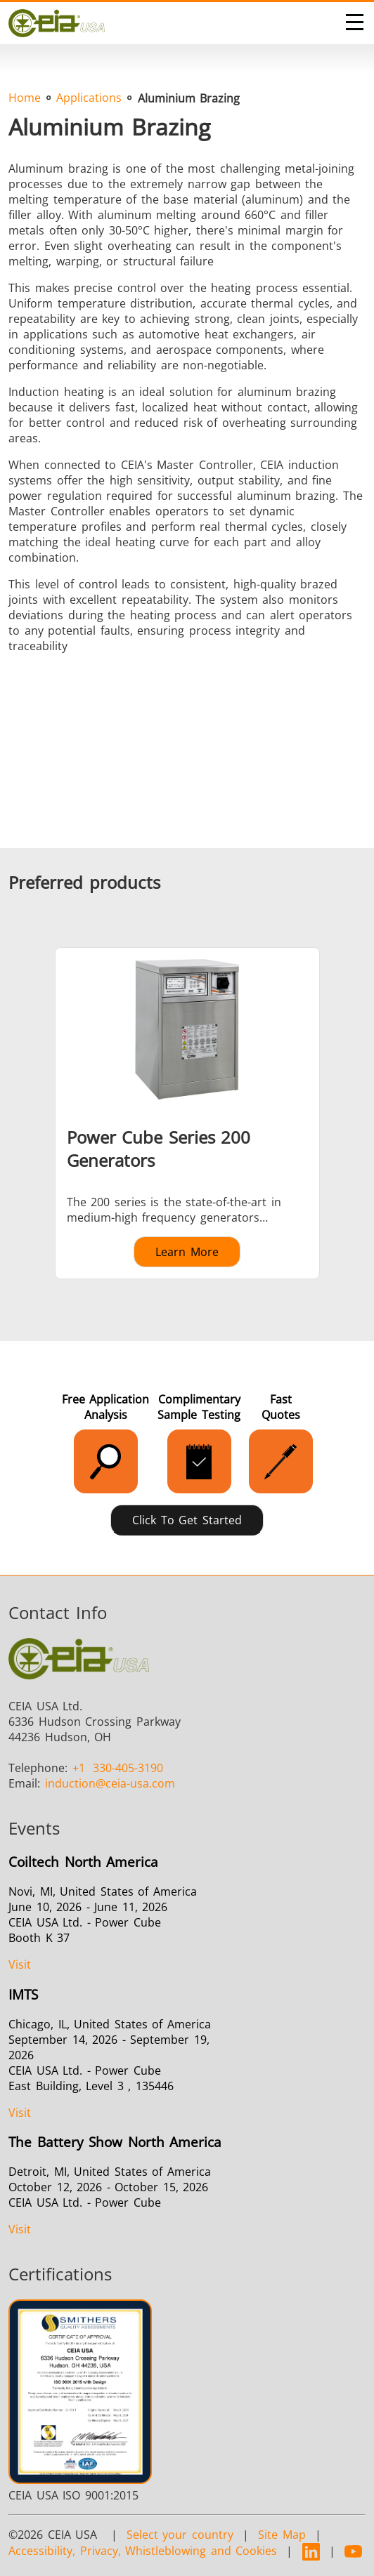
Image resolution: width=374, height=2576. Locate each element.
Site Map (282, 2534)
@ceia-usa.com (110, 1783)
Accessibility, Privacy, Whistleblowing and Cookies (142, 2550)
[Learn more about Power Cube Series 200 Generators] (187, 1113)
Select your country (180, 2534)
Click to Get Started (187, 1520)
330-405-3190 (118, 1768)
